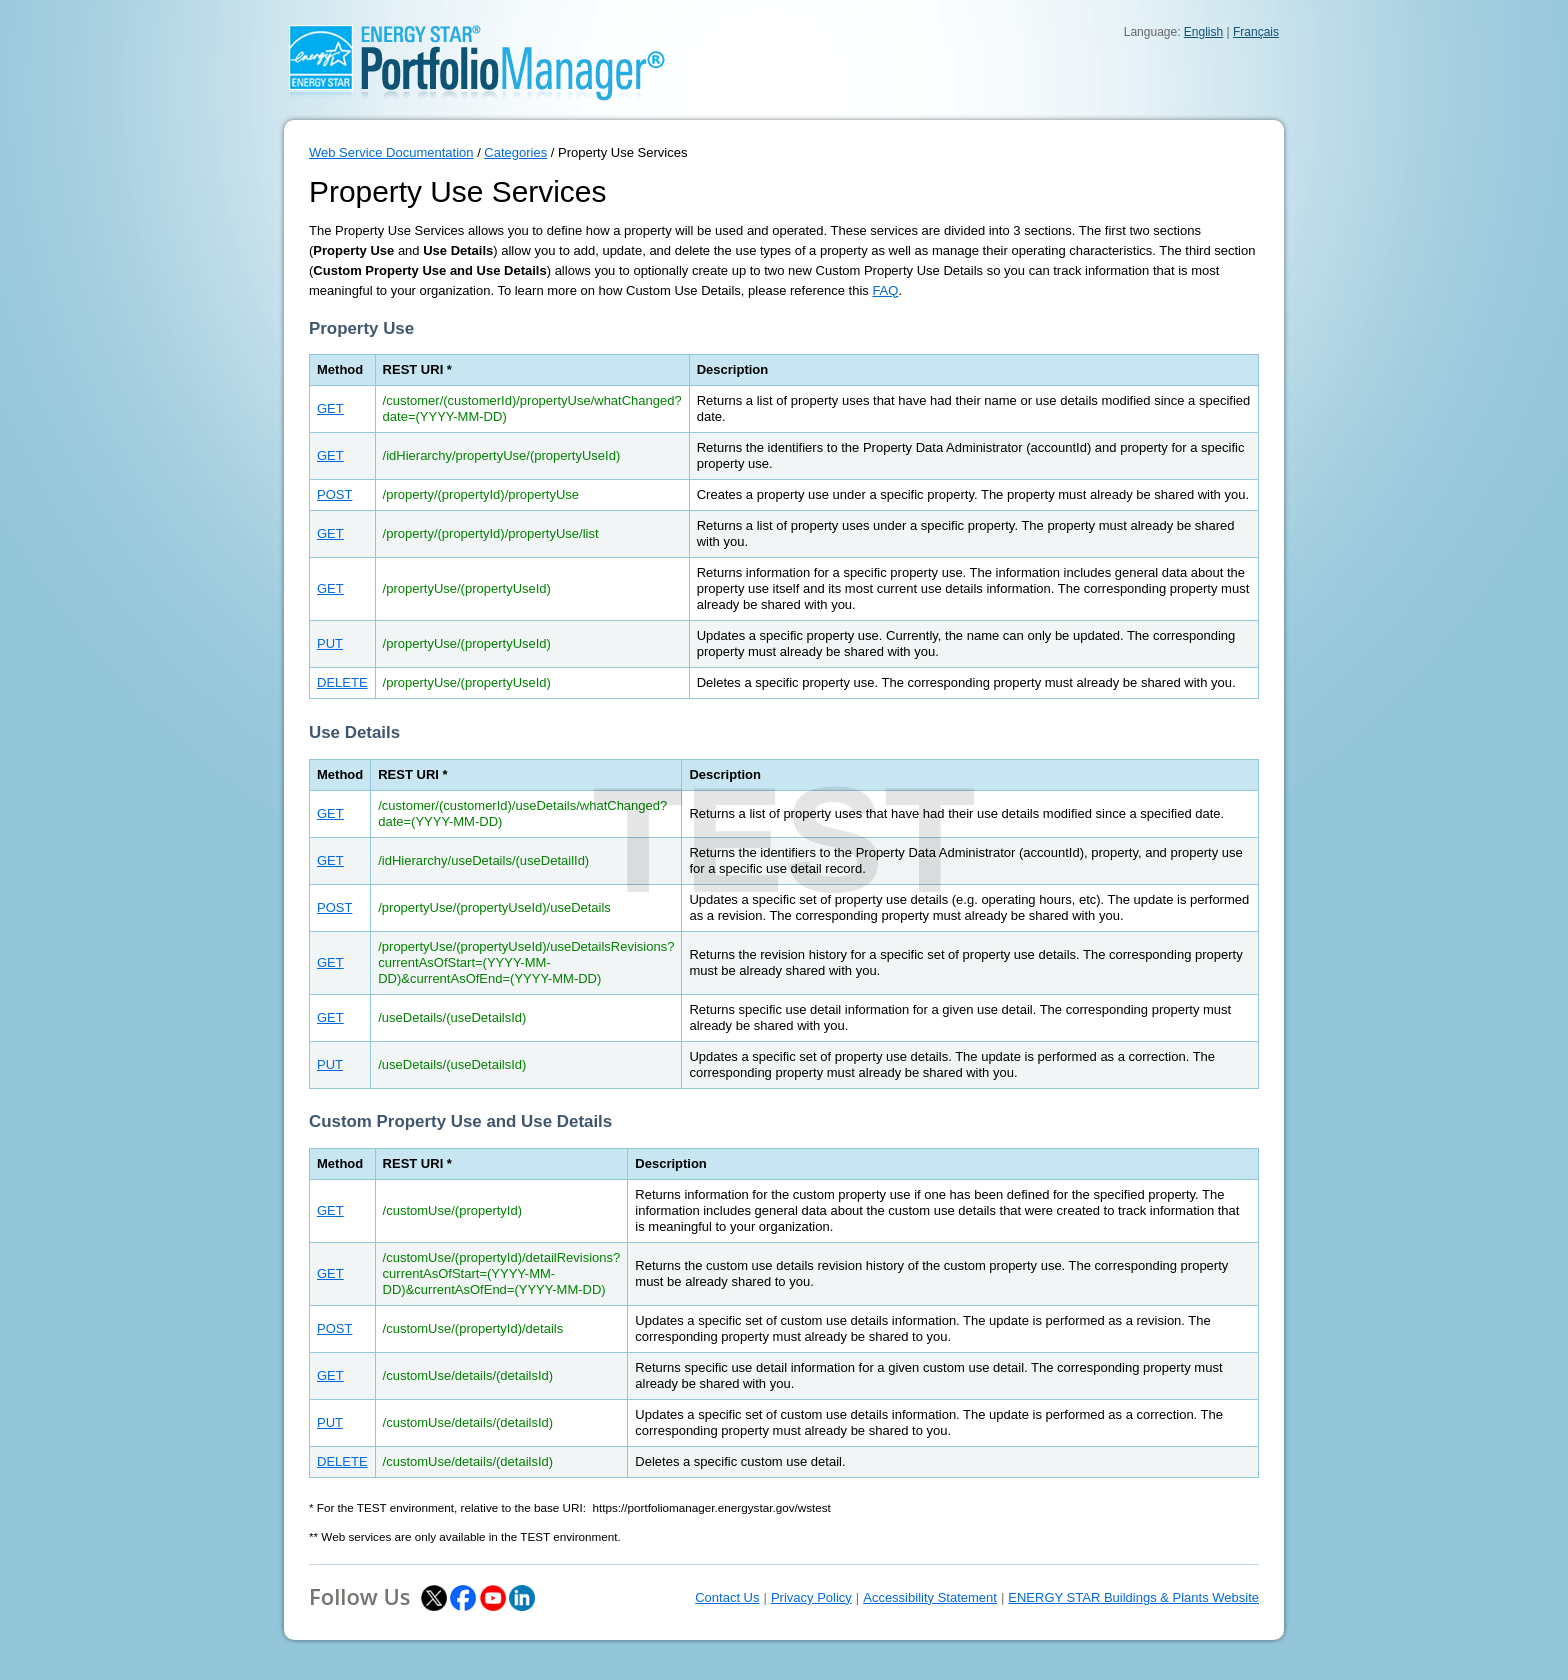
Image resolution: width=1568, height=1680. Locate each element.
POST (334, 494)
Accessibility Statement (930, 1597)
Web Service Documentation (391, 152)
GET (330, 408)
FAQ (885, 290)
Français (1256, 32)
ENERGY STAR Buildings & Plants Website (1133, 1597)
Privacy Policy (811, 1597)
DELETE (342, 682)
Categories (515, 152)
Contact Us (727, 1597)
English (1203, 32)
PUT (330, 643)
